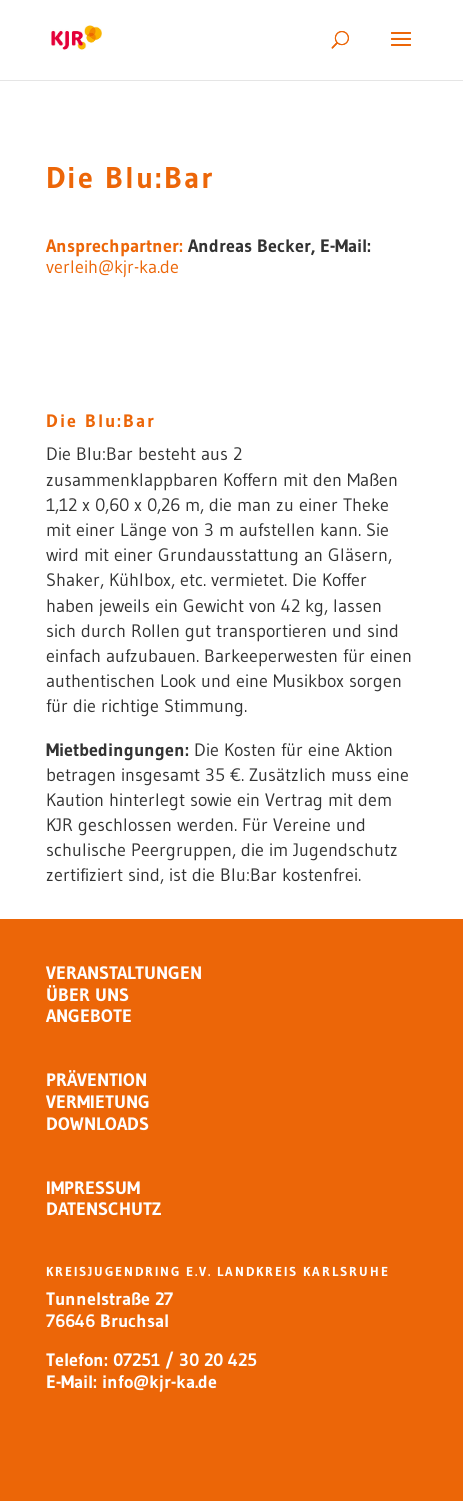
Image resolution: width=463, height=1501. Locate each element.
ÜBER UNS (87, 995)
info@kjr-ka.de (159, 1382)
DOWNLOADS (97, 1124)
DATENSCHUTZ (103, 1209)
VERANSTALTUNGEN (124, 973)
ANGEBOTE (89, 1016)
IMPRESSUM (93, 1188)
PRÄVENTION (96, 1080)
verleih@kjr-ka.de (112, 267)
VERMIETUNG (98, 1102)
